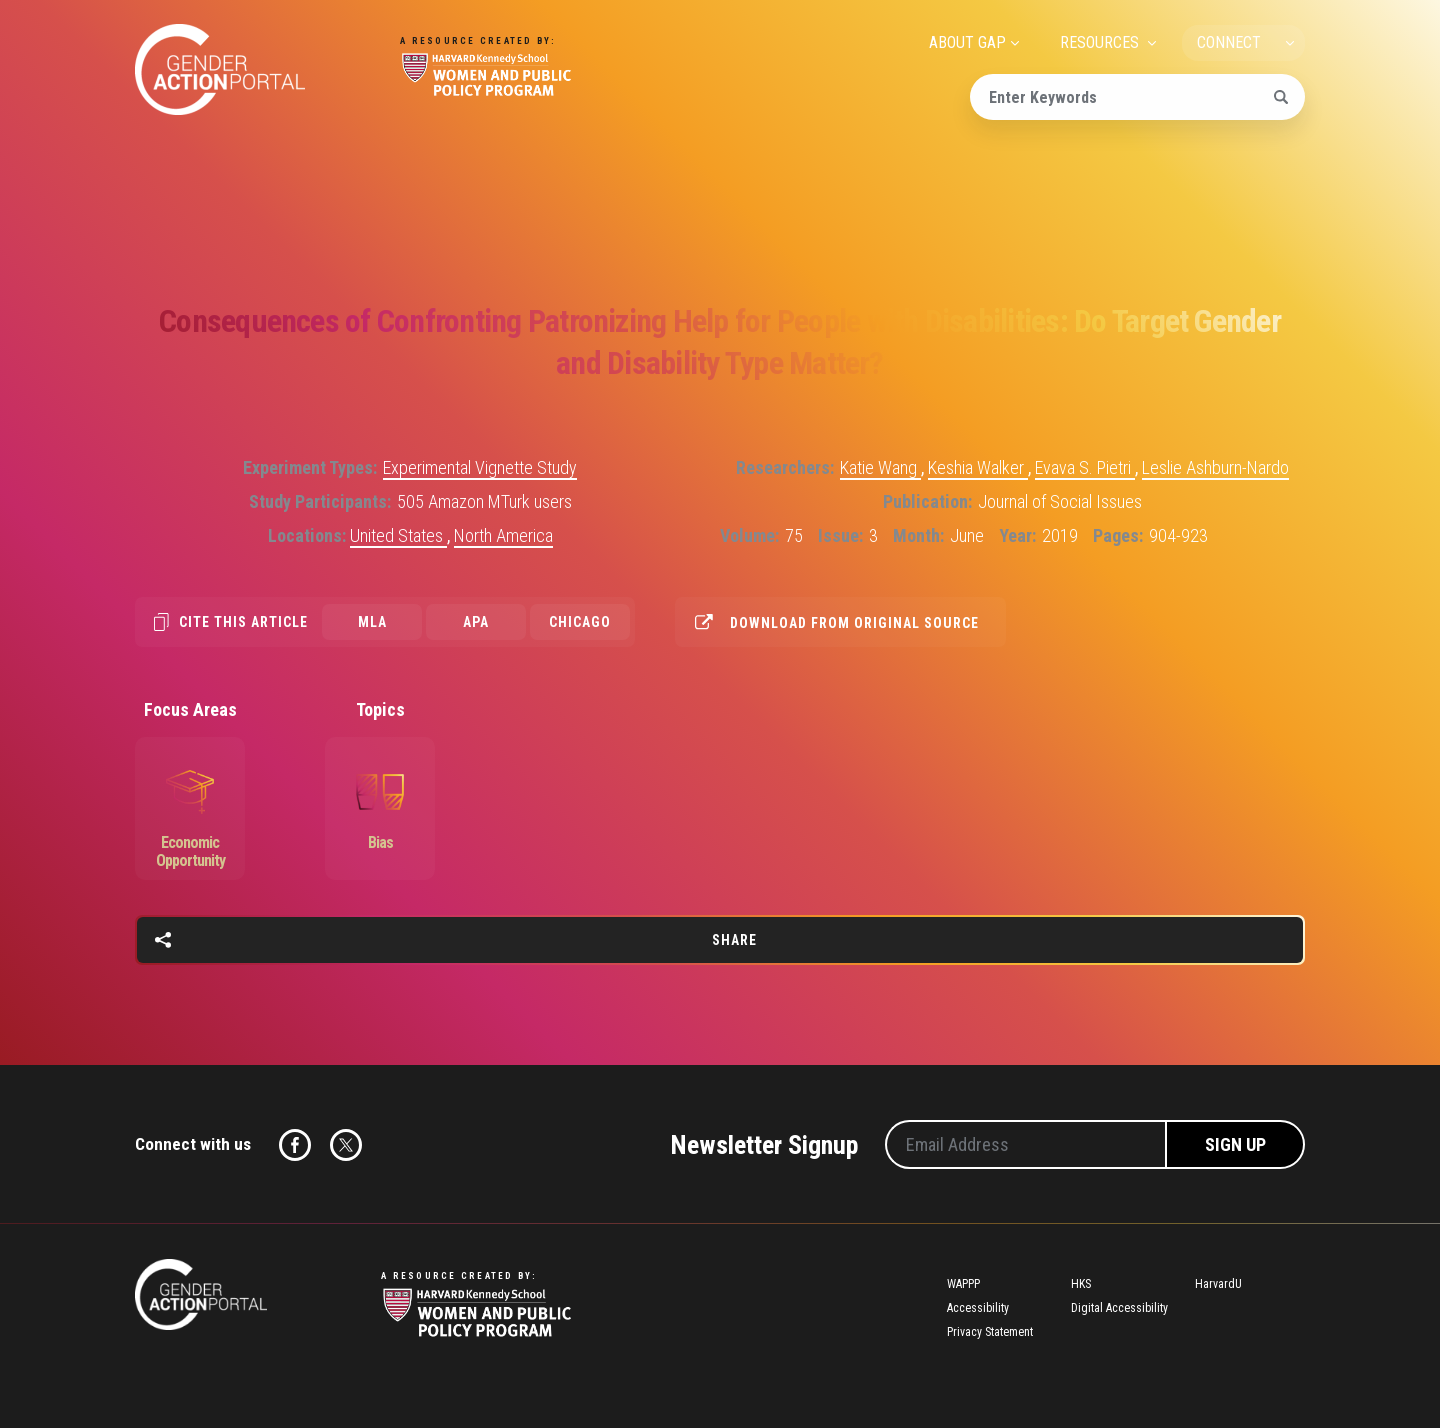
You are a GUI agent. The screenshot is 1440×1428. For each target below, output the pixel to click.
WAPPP (963, 1284)
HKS (1081, 1284)
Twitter (346, 1145)
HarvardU (1218, 1284)
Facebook (295, 1145)
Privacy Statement (990, 1332)
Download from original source (854, 623)
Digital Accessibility (1119, 1308)
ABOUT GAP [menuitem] (967, 42)
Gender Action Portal (220, 69)
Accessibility (978, 1308)
